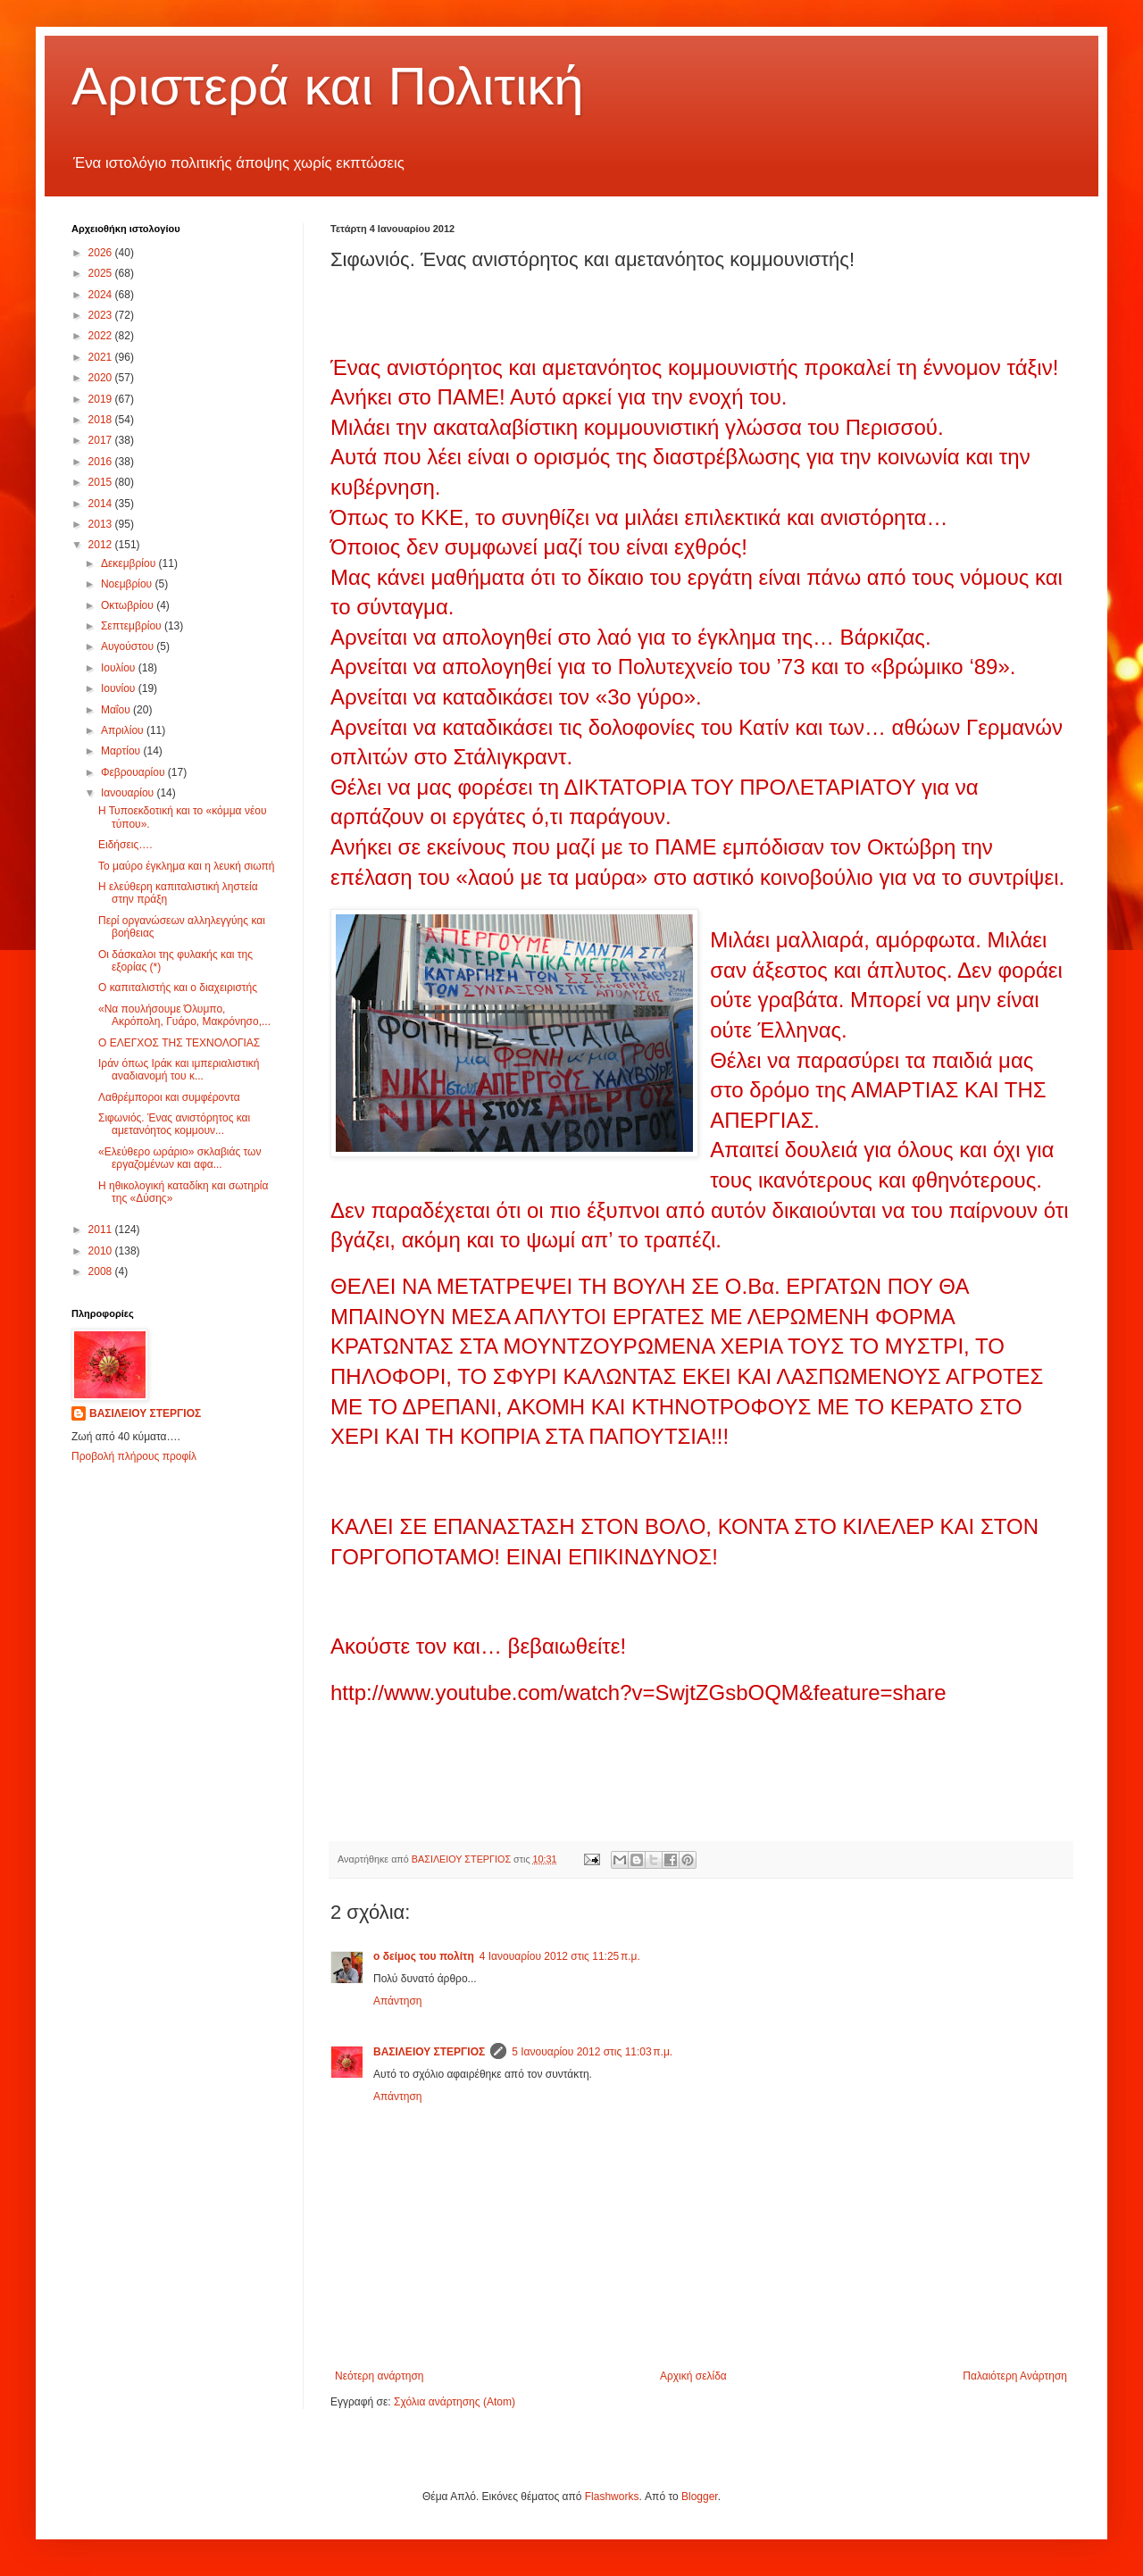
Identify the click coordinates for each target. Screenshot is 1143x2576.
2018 (101, 419)
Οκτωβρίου (128, 605)
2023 (101, 315)
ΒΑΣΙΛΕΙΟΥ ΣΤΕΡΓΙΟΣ (429, 2052)
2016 (101, 461)
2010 (101, 1251)
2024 (101, 294)
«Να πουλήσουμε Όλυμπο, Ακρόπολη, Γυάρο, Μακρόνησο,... (184, 1015)
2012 (101, 544)
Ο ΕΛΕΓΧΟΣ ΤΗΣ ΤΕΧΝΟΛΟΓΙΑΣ (179, 1043)
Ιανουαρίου (129, 793)
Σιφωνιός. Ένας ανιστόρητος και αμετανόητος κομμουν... (174, 1124)
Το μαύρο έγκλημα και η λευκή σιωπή (186, 866)
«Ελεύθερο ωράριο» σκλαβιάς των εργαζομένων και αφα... (179, 1158)
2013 (101, 524)
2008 (101, 1271)
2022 (101, 335)
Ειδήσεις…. (125, 844)
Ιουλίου (119, 668)
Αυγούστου (128, 646)
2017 (101, 440)
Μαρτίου (122, 751)
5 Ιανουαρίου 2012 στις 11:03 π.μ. (592, 2052)
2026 (101, 252)
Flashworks (612, 2496)
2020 (101, 377)
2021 (101, 357)
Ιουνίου (119, 688)
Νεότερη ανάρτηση (379, 2376)
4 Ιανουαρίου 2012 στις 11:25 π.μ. (560, 1956)
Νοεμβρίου (128, 584)
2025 (101, 273)
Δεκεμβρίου (130, 563)
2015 (101, 482)
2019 (101, 399)
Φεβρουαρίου (134, 772)
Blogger (699, 2496)
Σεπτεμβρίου (132, 626)
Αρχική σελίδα (693, 2376)
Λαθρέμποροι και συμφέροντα (169, 1097)
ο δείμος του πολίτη (423, 1956)
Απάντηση (397, 2001)
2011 (101, 1229)
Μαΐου (117, 710)
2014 (101, 503)
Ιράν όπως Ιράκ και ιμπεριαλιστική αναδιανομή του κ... (179, 1069)
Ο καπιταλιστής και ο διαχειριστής (177, 987)
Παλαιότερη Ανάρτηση (1015, 2376)
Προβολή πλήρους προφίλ (133, 1456)
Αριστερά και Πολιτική (327, 86)
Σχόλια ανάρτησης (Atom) (454, 2402)
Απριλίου (123, 730)
